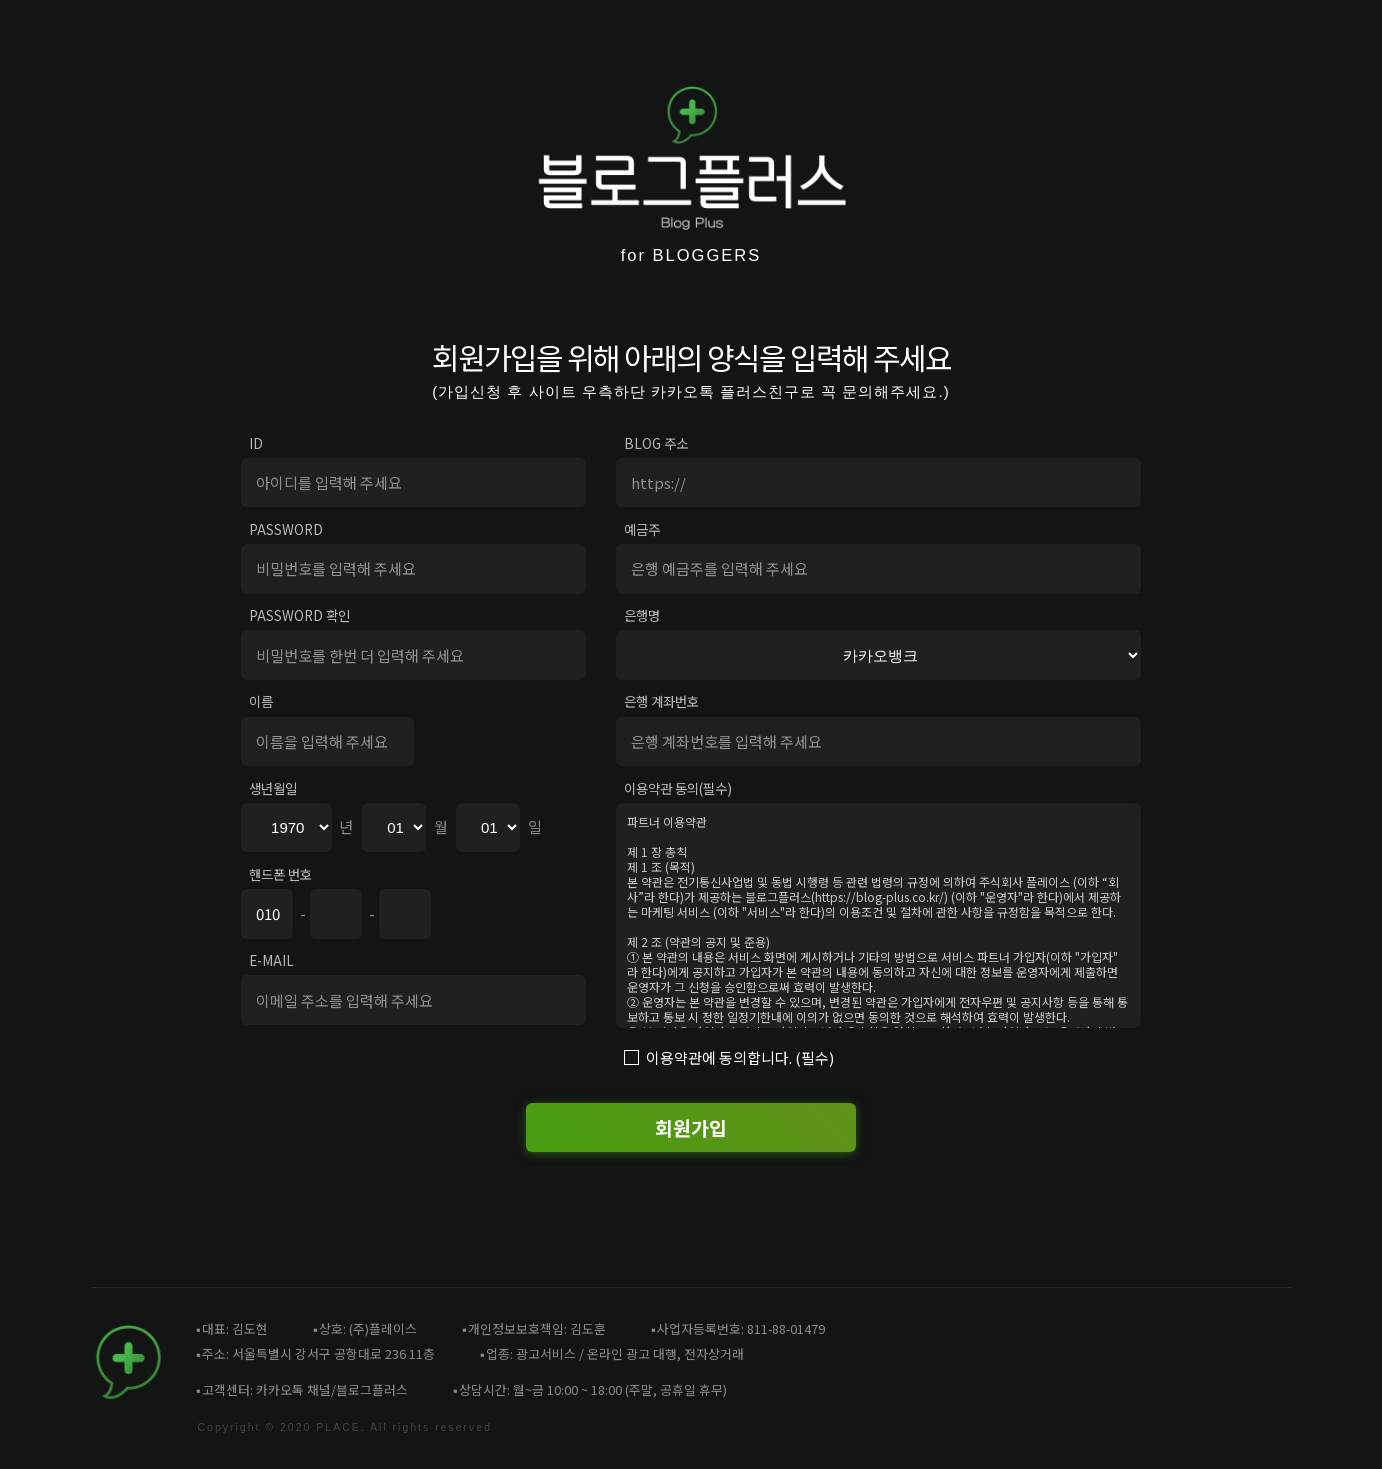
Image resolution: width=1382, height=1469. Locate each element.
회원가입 (691, 1127)
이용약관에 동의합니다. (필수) (740, 1057)
